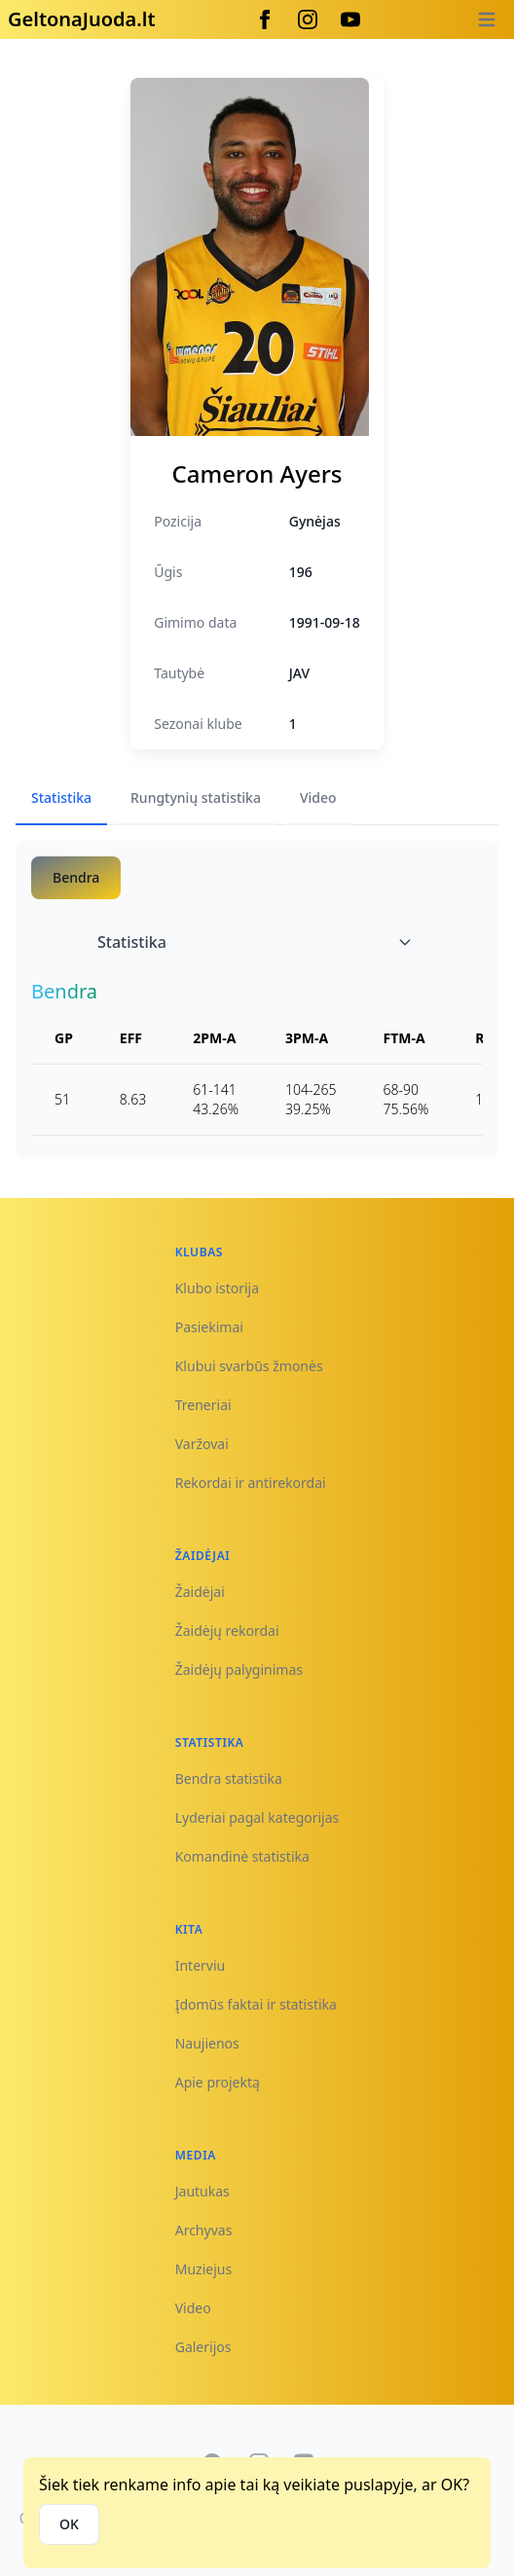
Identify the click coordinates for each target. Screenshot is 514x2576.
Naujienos (207, 2043)
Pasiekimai (209, 1327)
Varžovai (202, 1443)
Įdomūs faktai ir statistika (256, 2004)
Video (193, 2308)
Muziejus (203, 2269)
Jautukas (202, 2191)
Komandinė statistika (242, 1856)
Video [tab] (318, 797)
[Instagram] (307, 19)
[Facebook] (265, 19)
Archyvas (204, 2230)
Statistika (255, 942)
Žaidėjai (200, 1591)
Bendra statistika (228, 1778)
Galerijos (203, 2347)
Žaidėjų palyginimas (239, 1669)
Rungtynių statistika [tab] (195, 797)
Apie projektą (217, 2082)
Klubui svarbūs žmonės (249, 1366)
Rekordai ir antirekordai (250, 1482)
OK (69, 2524)
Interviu (200, 1965)
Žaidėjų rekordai (227, 1630)
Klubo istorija (217, 1288)
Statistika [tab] (61, 797)
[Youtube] (350, 19)
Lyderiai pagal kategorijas (257, 1817)
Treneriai (203, 1405)
